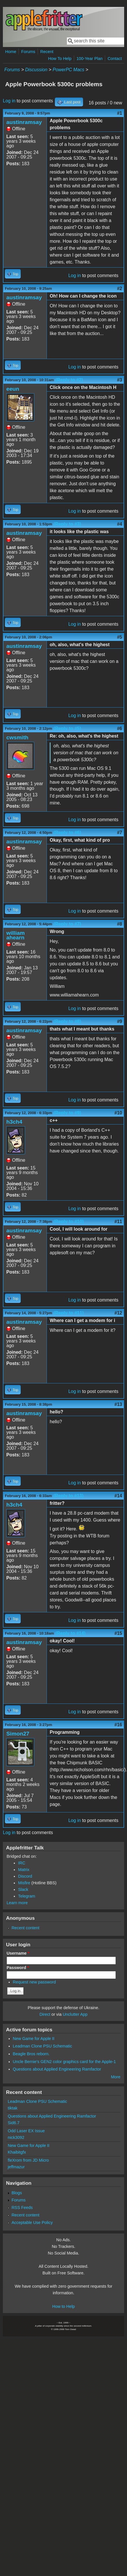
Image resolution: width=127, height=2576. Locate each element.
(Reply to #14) (70, 1633)
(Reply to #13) (68, 1495)
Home (10, 51)
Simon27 (17, 1734)
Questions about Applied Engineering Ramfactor (57, 2069)
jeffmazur (16, 2167)
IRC (21, 1863)
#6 (119, 728)
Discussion (36, 69)
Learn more (17, 1902)
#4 (119, 524)
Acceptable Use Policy (32, 2222)
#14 (118, 1495)
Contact (114, 58)
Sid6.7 (14, 2122)
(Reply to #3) (67, 524)
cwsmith (17, 737)
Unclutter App (75, 2014)
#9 (119, 1021)
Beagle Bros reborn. (31, 2054)
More (115, 2077)
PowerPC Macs (68, 69)
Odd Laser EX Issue (26, 2131)
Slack (23, 1889)
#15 (118, 1633)
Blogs (16, 2192)
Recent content (25, 1928)
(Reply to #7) (67, 924)
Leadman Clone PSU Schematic (42, 2046)
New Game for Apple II (34, 2038)
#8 (119, 924)
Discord (25, 1876)
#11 (118, 1221)
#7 (119, 832)
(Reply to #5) (67, 728)
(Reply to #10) (68, 1221)
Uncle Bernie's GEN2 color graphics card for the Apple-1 (64, 2061)
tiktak (13, 2108)
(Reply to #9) (67, 1112)
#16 (118, 1724)
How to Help (63, 2306)
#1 (119, 113)
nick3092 (16, 2137)
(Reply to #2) (69, 379)
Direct (44, 2014)
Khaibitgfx (17, 2152)
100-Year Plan (89, 58)
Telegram (26, 1896)
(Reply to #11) (68, 1312)
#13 (118, 1404)
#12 (118, 1312)
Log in (9, 100)
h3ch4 (14, 1122)
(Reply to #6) (67, 832)
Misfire (24, 1883)
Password (18, 1967)
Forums (28, 51)
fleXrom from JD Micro (28, 2160)
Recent (46, 51)
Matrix (23, 1869)
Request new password (34, 1982)
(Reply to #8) (67, 1021)
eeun (12, 389)
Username (18, 1953)
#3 (119, 379)
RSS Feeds (22, 2207)
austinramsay (24, 122)
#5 (119, 637)
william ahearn (15, 935)
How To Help (59, 58)
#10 (118, 1112)
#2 (119, 288)
